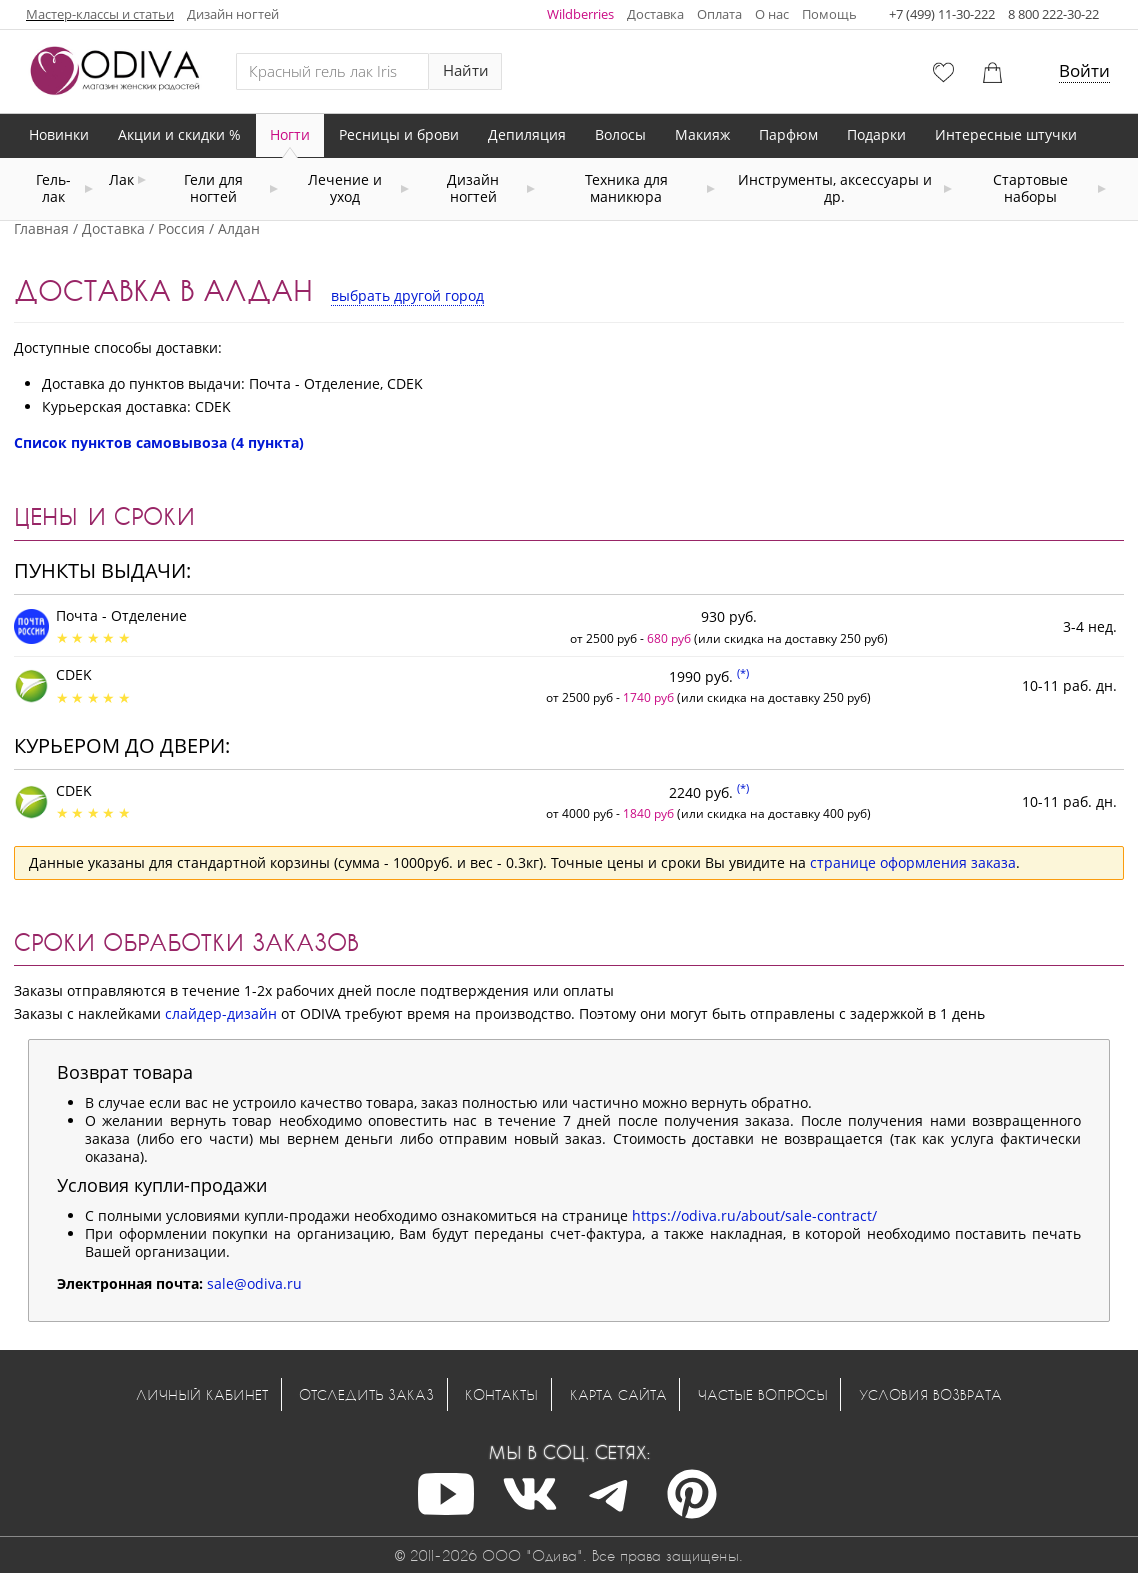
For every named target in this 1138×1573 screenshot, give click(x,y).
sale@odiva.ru (254, 1283)
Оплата (719, 14)
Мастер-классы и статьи (100, 14)
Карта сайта (618, 1394)
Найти (466, 70)
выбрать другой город (407, 295)
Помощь (829, 14)
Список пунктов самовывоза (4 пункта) (159, 442)
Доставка (655, 14)
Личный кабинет (202, 1394)
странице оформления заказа (913, 862)
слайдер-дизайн (221, 1013)
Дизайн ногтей (233, 14)
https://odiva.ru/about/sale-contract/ (754, 1215)
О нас (772, 14)
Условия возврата (930, 1394)
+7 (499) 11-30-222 (942, 14)
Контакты (501, 1394)
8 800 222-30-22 (1053, 14)
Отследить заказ (366, 1394)
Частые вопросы (763, 1394)
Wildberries (580, 14)
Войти (1084, 70)
